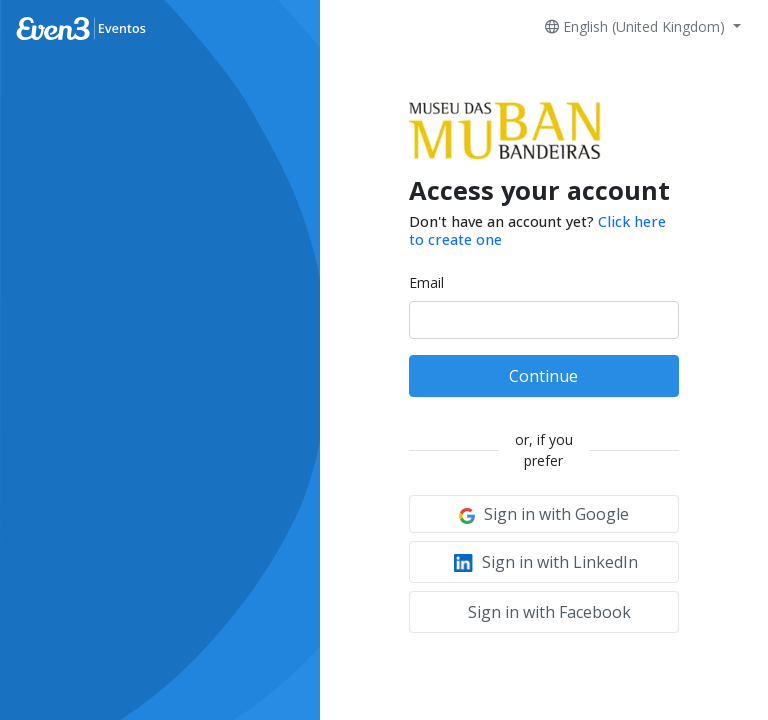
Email (426, 282)
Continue (543, 376)
